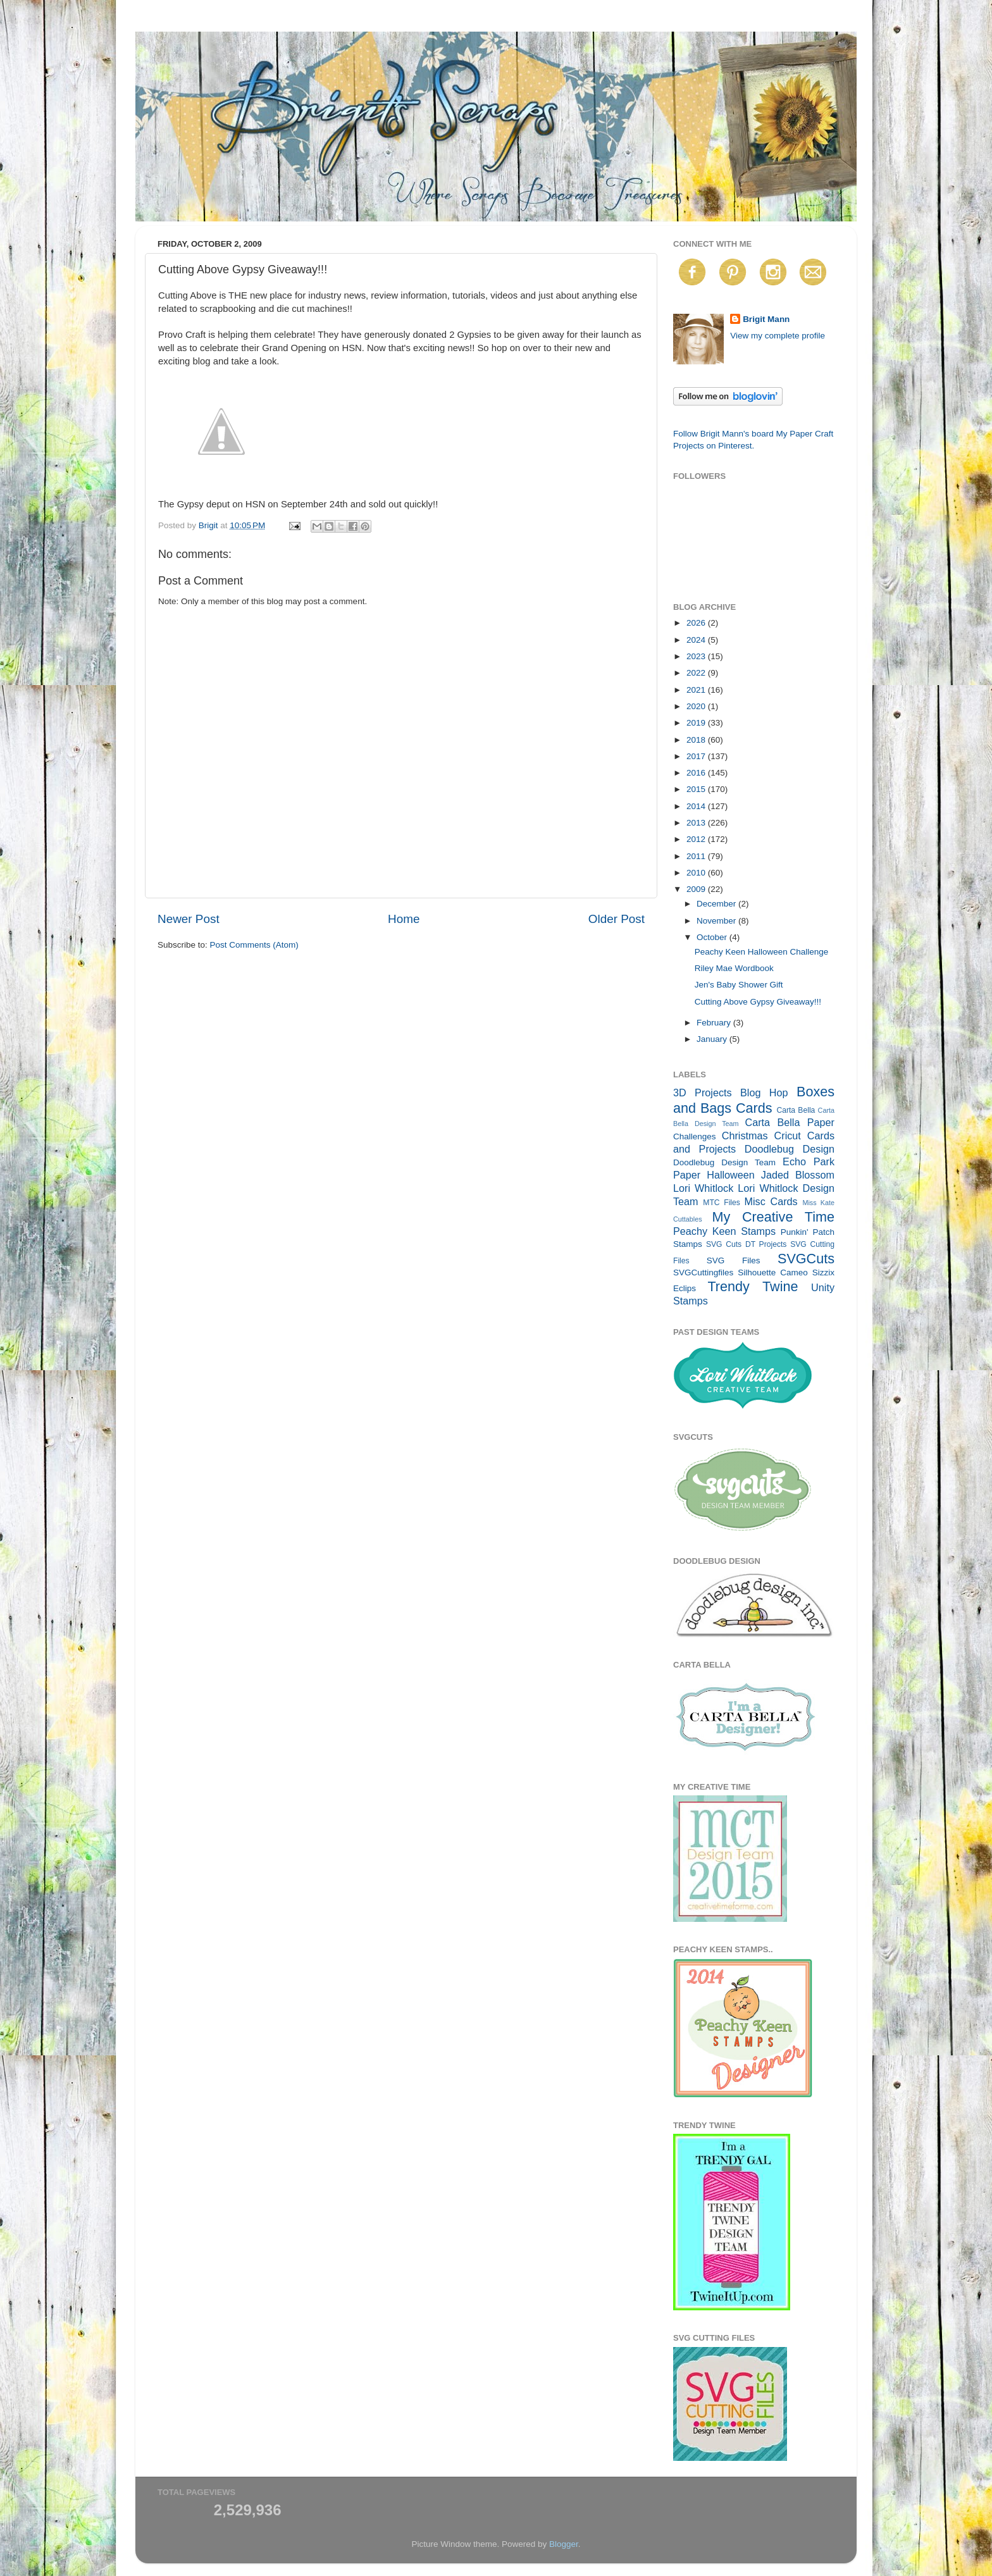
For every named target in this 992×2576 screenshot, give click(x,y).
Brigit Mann (766, 319)
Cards (754, 1108)
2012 (697, 839)
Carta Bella (795, 1110)
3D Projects (702, 1092)
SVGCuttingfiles (703, 1272)
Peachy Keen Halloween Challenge (762, 952)
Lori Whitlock (703, 1188)
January (713, 1039)
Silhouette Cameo (773, 1272)
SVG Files (733, 1260)
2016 (697, 772)
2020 (697, 706)
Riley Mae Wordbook (734, 968)
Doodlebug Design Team (724, 1162)
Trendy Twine (752, 1286)
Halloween (731, 1174)
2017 (697, 756)
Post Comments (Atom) (254, 945)
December (717, 903)
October (713, 937)
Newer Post (189, 919)
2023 (697, 656)
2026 (697, 623)
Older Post (616, 919)
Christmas (745, 1135)
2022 (697, 673)
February (715, 1022)
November (717, 921)
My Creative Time (773, 1217)
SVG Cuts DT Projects (746, 1244)
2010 (697, 872)
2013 (697, 822)
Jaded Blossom (797, 1174)
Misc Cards (770, 1201)
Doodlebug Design (789, 1149)
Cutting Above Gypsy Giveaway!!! (758, 1001)
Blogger (563, 2544)
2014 (697, 806)
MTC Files (721, 1202)
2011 (697, 856)
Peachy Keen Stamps (724, 1231)
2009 (697, 889)
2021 (697, 690)
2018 (697, 740)
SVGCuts (806, 1258)
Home (403, 919)
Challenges (694, 1136)
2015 (697, 789)
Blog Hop (764, 1092)
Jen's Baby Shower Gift (739, 984)
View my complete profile (777, 335)
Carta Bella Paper (789, 1122)
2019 (697, 723)
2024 (697, 640)
